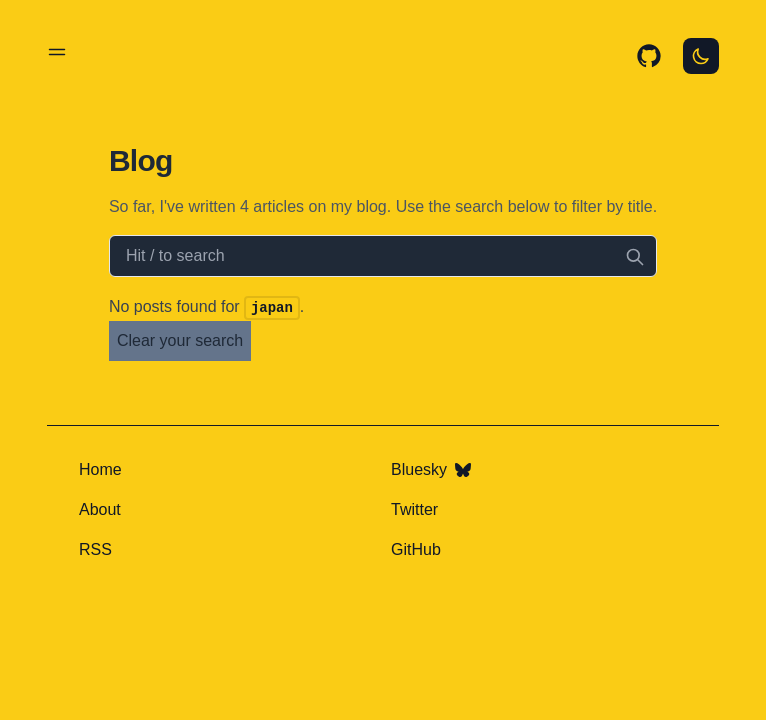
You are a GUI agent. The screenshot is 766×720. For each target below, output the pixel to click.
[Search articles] (383, 256)
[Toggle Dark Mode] (701, 56)
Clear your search (180, 340)
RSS (95, 549)
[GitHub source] (649, 56)
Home (100, 469)
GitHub (416, 549)
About (100, 509)
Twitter (414, 509)
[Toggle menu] (57, 52)
